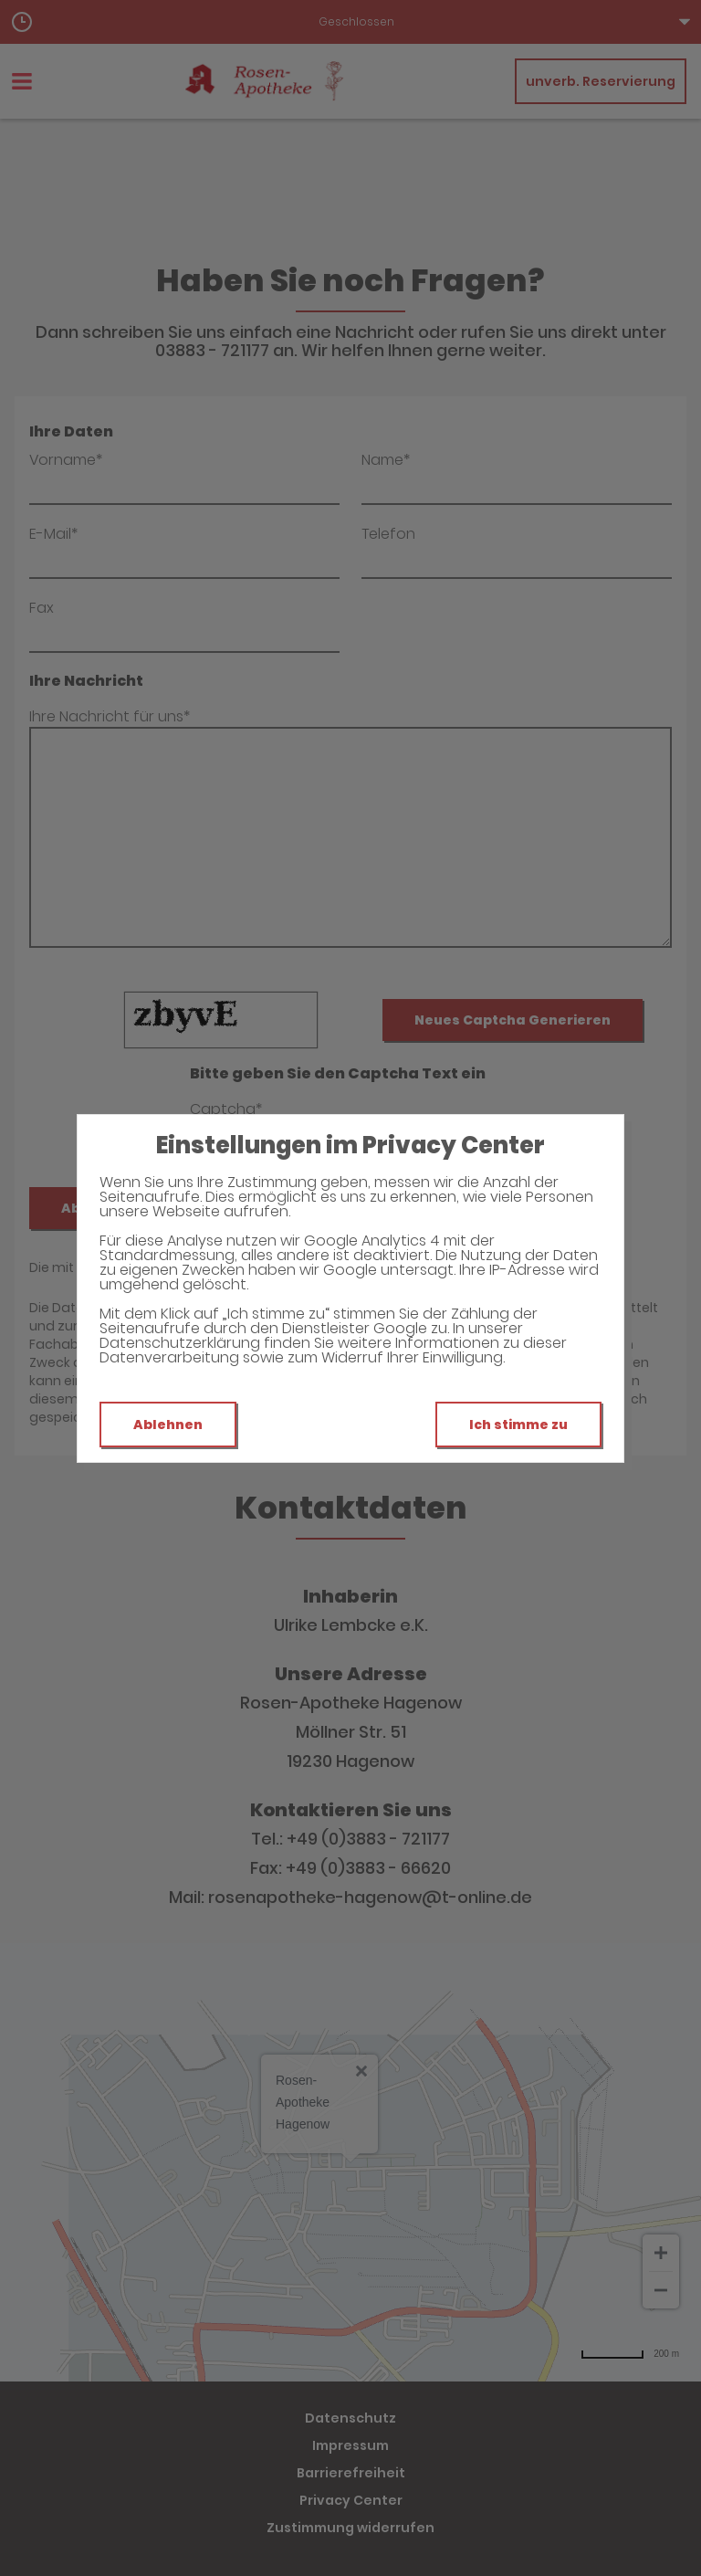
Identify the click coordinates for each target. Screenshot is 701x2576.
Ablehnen (168, 1424)
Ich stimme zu (518, 1424)
